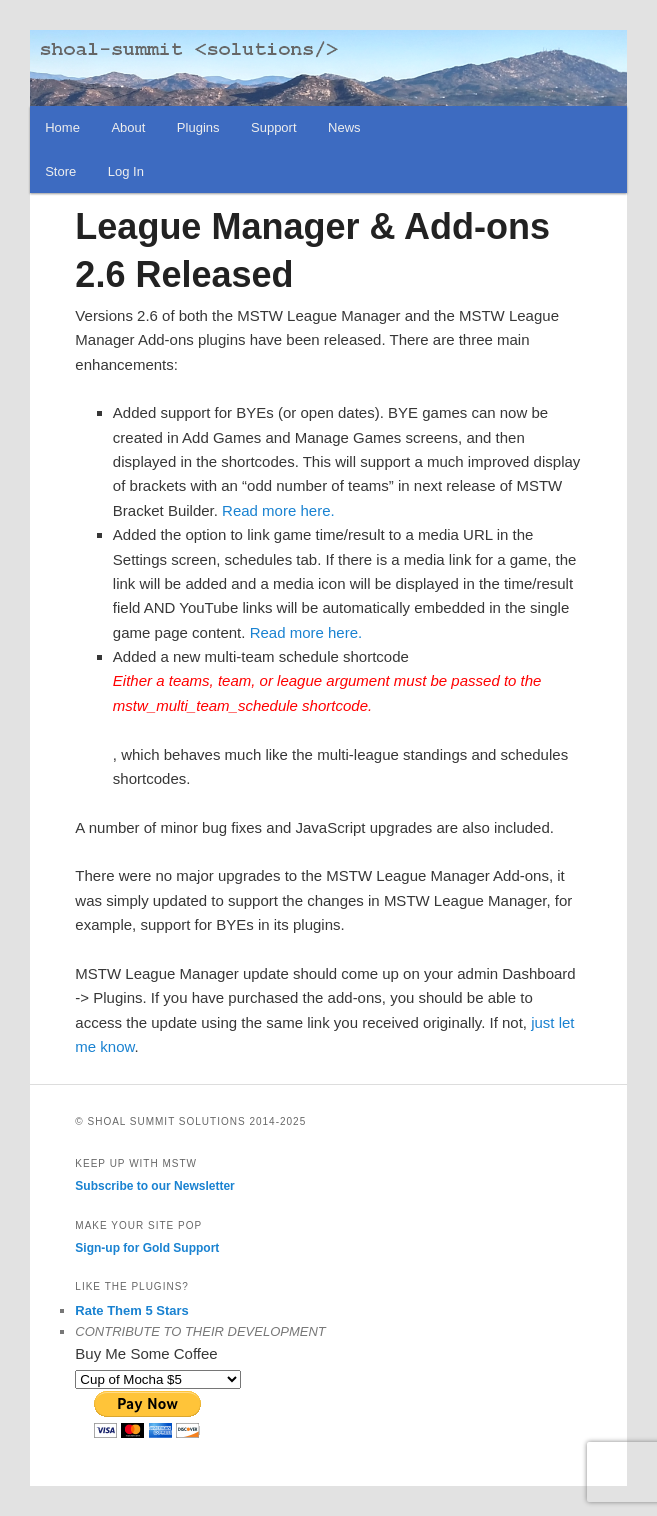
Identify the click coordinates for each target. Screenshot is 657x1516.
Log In (126, 171)
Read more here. (278, 510)
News (344, 127)
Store (60, 171)
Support (274, 127)
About (128, 127)
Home (62, 127)
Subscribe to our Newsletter (154, 1186)
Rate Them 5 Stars (131, 1310)
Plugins (198, 127)
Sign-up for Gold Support (147, 1248)
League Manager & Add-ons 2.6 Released (312, 250)
